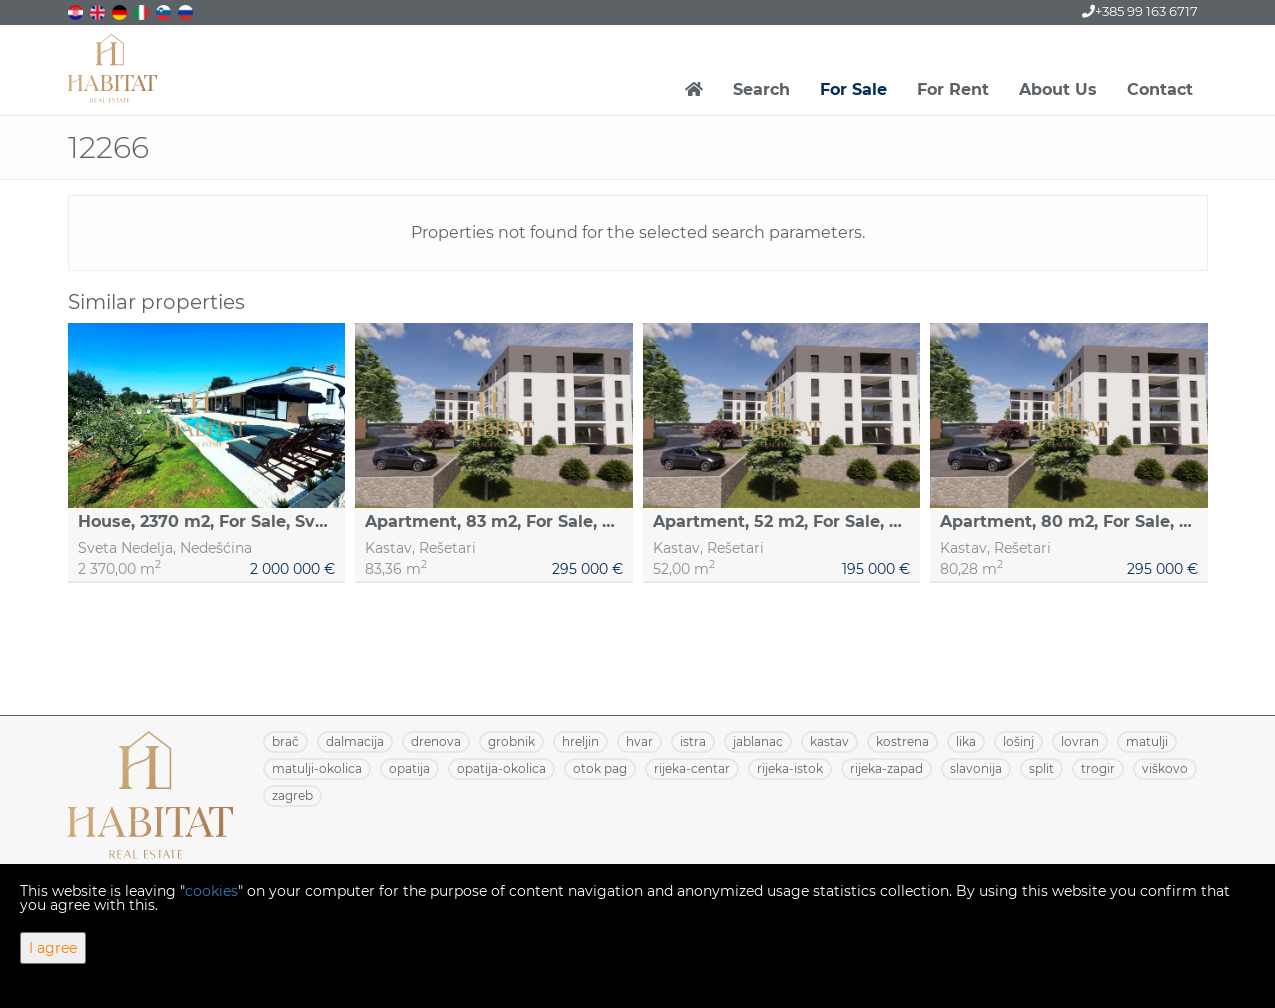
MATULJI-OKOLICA (317, 768)
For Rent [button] (953, 89)
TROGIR (1098, 768)
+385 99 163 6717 (1140, 11)
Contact (1160, 89)
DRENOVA (436, 741)
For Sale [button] (853, 89)
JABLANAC (758, 741)
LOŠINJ (1018, 741)
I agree (53, 948)
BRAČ (285, 741)
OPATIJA (409, 768)
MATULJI (1147, 741)
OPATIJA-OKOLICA (501, 768)
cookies (211, 891)
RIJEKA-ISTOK (790, 768)
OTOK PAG (600, 768)
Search (761, 89)
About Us (1058, 89)
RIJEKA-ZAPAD (886, 768)
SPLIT (1041, 768)
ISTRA (693, 741)
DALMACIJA (355, 741)
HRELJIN (580, 741)
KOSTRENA (902, 741)
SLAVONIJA (976, 768)
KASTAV (829, 741)
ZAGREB (292, 795)
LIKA (966, 741)
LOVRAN (1080, 741)
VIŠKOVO (1165, 768)
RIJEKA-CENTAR (692, 768)
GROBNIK (511, 741)
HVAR (639, 741)
